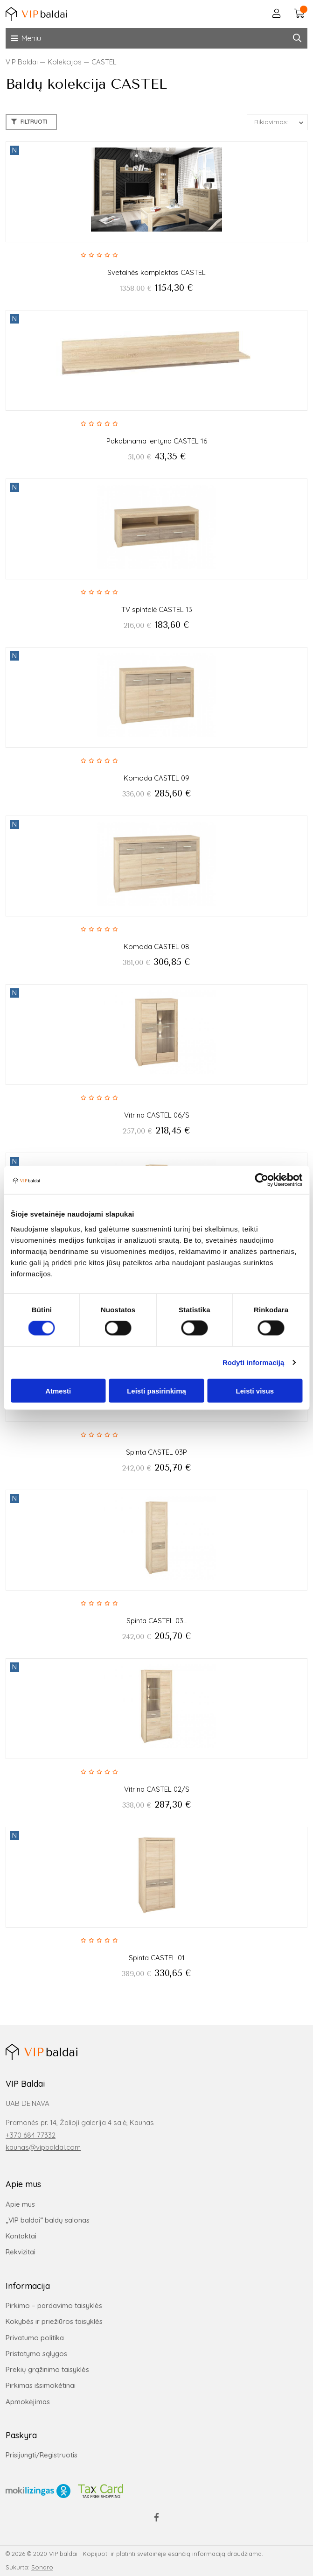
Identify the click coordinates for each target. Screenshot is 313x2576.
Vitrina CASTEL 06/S (156, 1115)
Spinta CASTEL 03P (156, 1452)
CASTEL (104, 61)
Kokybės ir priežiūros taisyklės (54, 2321)
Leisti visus (255, 1390)
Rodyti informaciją (254, 1362)
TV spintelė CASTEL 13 (156, 609)
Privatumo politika (35, 2337)
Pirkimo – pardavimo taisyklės (54, 2305)
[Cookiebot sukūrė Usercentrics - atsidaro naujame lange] (261, 1180)
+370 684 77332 (31, 2135)
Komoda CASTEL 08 (156, 946)
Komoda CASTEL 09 (156, 778)
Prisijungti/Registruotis (41, 2454)
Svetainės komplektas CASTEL (156, 272)
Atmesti (58, 1390)
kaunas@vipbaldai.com (43, 2147)
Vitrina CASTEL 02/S (156, 1789)
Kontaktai (21, 2235)
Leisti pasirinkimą (156, 1390)
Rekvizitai (20, 2251)
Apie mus (20, 2204)
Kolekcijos (65, 61)
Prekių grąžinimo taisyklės (47, 2369)
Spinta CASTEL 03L (156, 1620)
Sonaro (42, 2567)
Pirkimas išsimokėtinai (41, 2385)
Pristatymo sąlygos (36, 2353)
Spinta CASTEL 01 (157, 1957)
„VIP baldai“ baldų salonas (48, 2220)
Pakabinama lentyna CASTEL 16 (156, 440)
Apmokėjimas (28, 2401)
